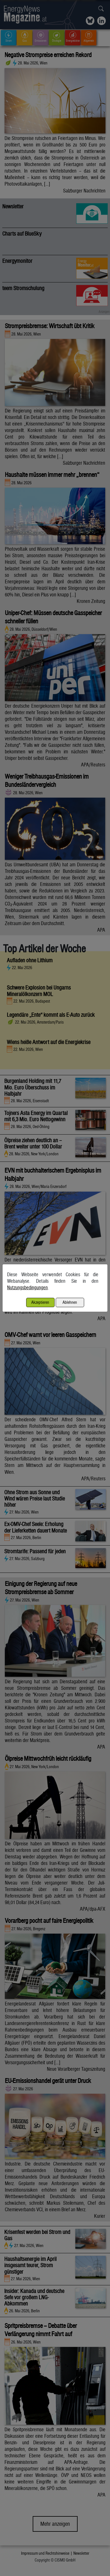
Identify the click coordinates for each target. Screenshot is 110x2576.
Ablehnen (70, 1302)
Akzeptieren (40, 1302)
